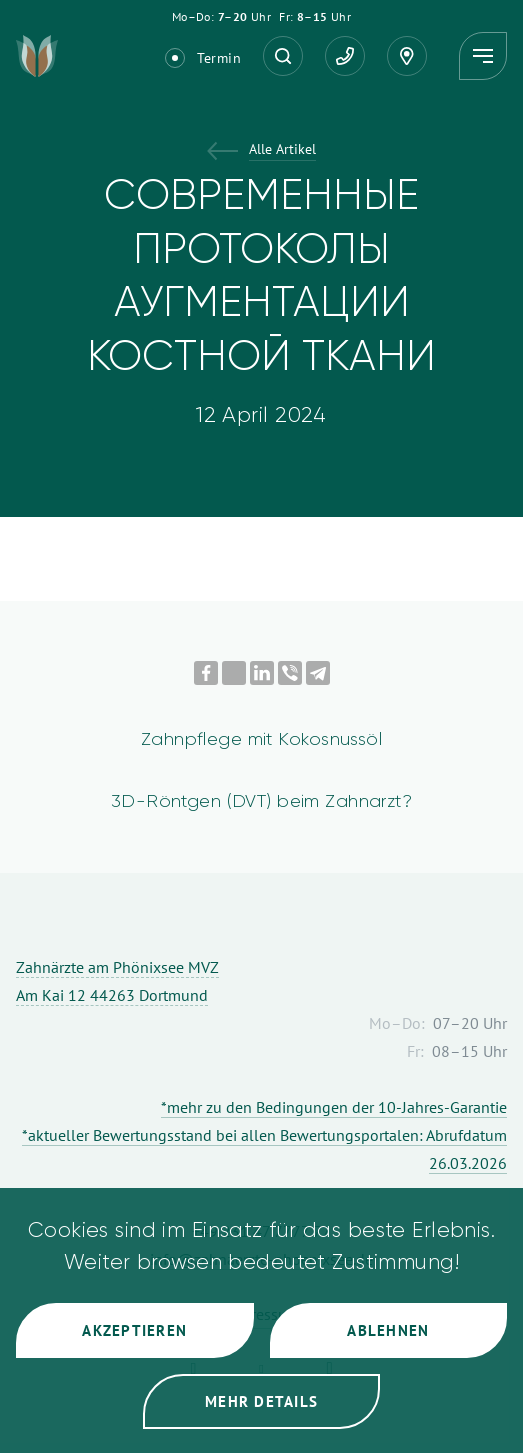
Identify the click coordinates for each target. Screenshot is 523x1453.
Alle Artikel (282, 150)
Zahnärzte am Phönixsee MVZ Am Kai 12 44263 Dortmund (117, 981)
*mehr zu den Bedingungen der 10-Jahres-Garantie (334, 1107)
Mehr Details (261, 1401)
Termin (219, 58)
